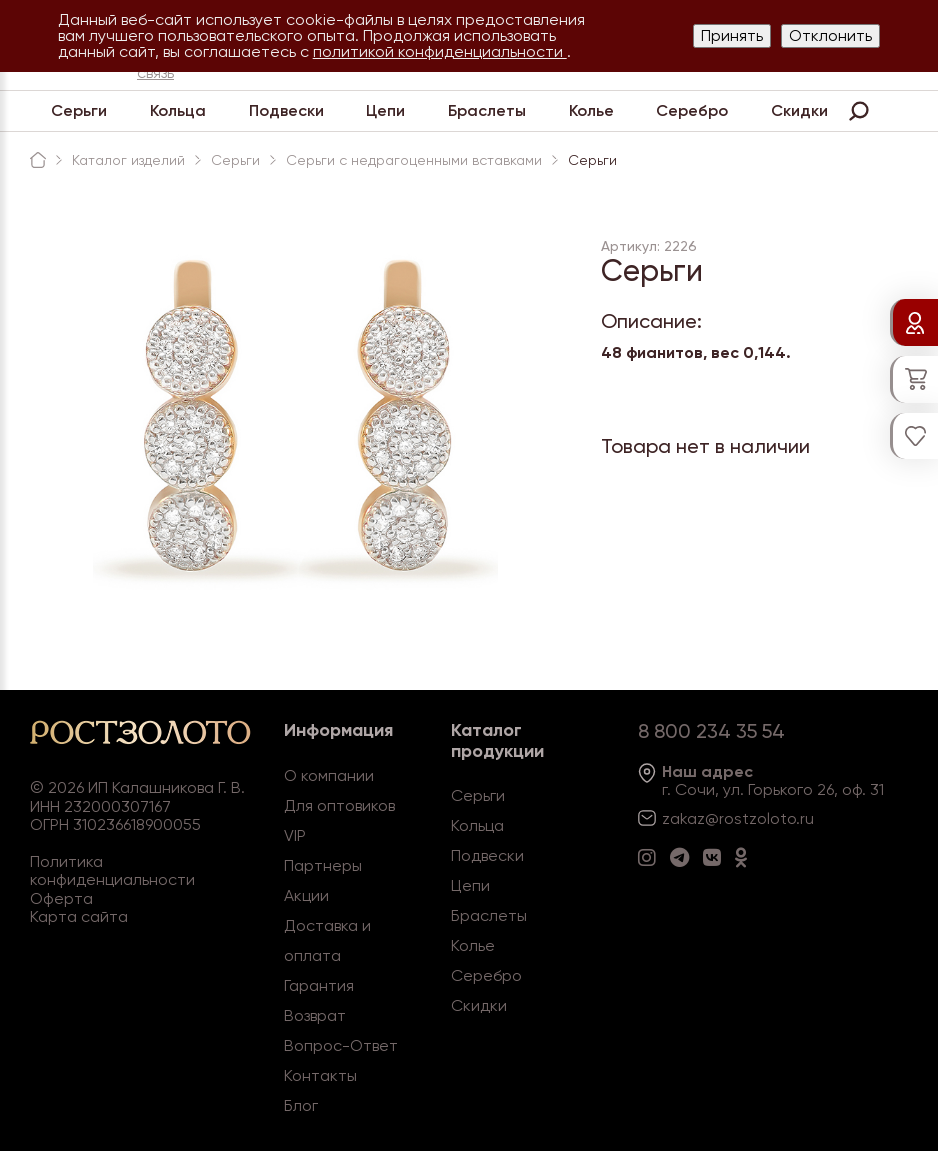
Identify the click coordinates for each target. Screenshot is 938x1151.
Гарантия (319, 985)
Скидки (799, 110)
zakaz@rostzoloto (729, 818)
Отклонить (830, 35)
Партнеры (323, 865)
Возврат (315, 1015)
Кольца (178, 110)
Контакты (320, 1075)
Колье (591, 110)
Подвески (286, 110)
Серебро (692, 110)
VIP (295, 835)
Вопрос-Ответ (341, 1045)
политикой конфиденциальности (440, 51)
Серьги (79, 110)
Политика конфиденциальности (112, 870)
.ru (805, 818)
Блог (301, 1105)
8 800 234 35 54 (711, 731)
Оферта (61, 898)
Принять (732, 35)
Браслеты (487, 110)
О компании (329, 775)
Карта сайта (79, 916)
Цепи (385, 110)
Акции (306, 895)
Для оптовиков (339, 805)
